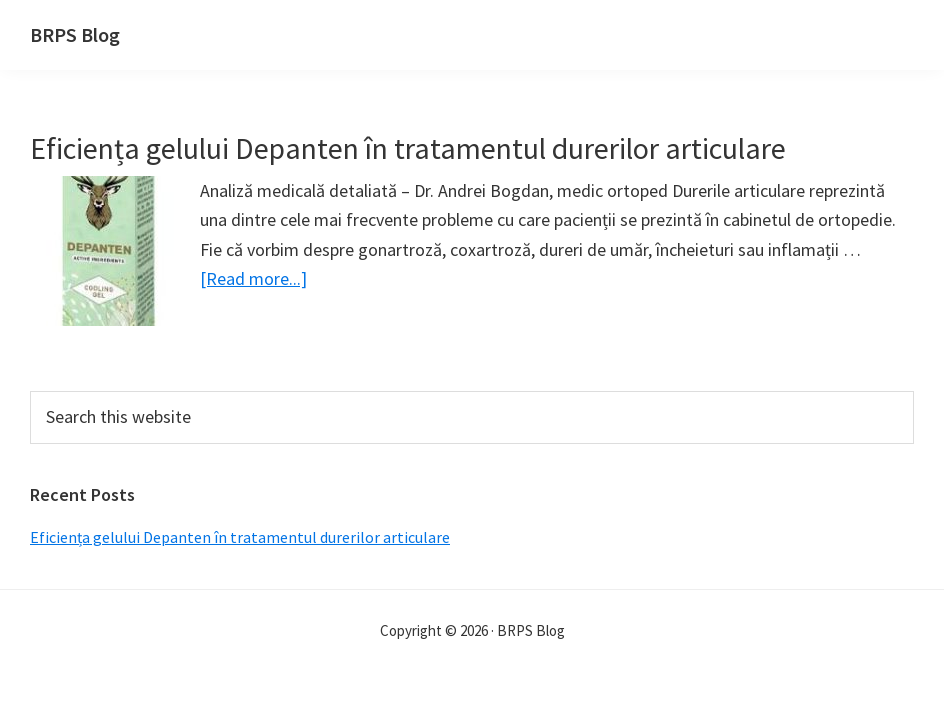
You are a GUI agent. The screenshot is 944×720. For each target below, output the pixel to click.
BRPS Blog (75, 34)
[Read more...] (253, 278)
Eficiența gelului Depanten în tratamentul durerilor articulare (408, 148)
